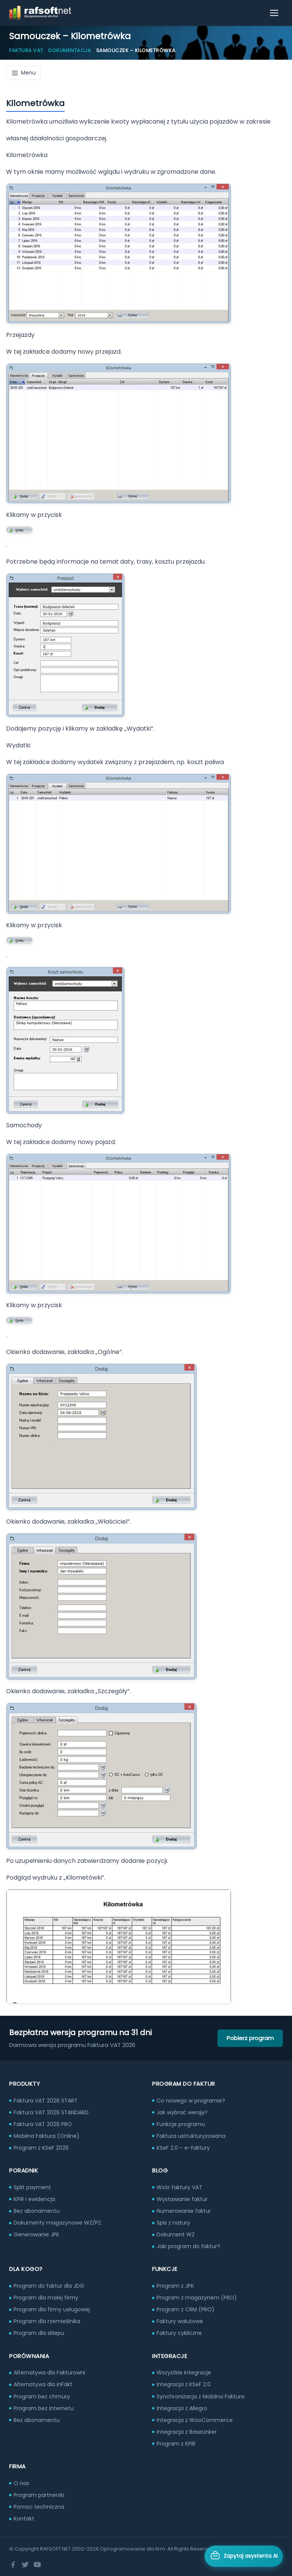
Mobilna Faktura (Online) (46, 2136)
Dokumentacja (69, 50)
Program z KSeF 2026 (41, 2148)
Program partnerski (39, 2495)
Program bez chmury (42, 2396)
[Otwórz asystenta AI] (244, 2556)
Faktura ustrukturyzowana (191, 2136)
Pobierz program (250, 2038)
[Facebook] (13, 2564)
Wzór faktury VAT (179, 2187)
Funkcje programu (181, 2124)
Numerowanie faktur (184, 2211)
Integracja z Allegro (182, 2408)
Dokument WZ (176, 2234)
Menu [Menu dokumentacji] (23, 73)
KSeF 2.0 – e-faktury (183, 2148)
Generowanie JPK (36, 2234)
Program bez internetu (44, 2408)
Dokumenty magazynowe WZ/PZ (57, 2222)
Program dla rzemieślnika (47, 2321)
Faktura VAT (26, 50)
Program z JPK (175, 2286)
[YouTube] (37, 2564)
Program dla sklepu (39, 2333)
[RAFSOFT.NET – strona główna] (40, 13)
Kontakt (24, 2518)
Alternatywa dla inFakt (43, 2384)
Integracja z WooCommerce (195, 2420)
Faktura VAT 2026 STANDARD (51, 2112)
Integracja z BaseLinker (187, 2432)
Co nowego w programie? (191, 2100)
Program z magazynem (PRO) (197, 2297)
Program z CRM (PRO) (185, 2309)
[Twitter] (25, 2564)
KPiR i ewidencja (34, 2199)
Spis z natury (173, 2222)
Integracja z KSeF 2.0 (184, 2384)
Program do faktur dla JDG (49, 2286)
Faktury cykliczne (179, 2333)
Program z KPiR (176, 2443)
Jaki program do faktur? (188, 2246)
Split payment (32, 2187)
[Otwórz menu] (274, 13)
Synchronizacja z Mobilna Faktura (200, 2396)
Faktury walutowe (180, 2321)
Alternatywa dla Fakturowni (49, 2372)
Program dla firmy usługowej (52, 2309)
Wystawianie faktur (182, 2199)
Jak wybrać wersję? (182, 2112)
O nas (21, 2483)
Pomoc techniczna (39, 2507)
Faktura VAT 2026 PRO (43, 2124)
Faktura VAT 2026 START (46, 2100)
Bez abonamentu (37, 2211)
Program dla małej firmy (46, 2297)
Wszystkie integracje (184, 2372)
